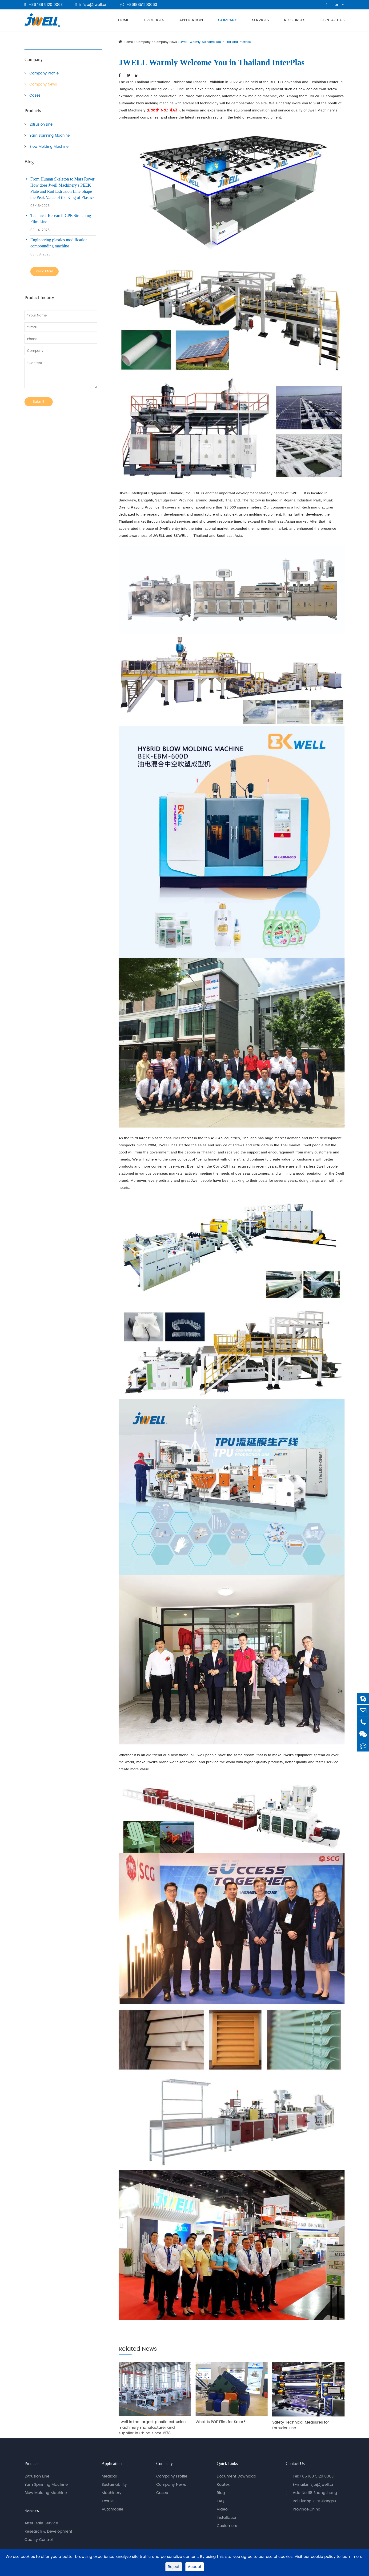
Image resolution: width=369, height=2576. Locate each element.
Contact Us (333, 20)
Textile (108, 2501)
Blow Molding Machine (48, 147)
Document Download (236, 2476)
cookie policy (323, 2557)
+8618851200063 (138, 5)
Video (222, 2509)
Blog (29, 161)
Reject (174, 2567)
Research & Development (48, 2531)
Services (260, 20)
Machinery (111, 2493)
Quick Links (227, 2463)
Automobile (112, 2509)
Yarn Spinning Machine (49, 136)
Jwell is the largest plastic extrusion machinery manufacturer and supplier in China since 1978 (152, 2427)
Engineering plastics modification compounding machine (59, 243)
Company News (43, 84)
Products (154, 20)
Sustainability (114, 2485)
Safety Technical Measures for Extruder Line (300, 2425)
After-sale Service (41, 2523)
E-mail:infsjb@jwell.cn (313, 2485)
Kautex (223, 2485)
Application (191, 20)
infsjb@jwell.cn (92, 5)
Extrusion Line (40, 124)
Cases (34, 95)
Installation (227, 2517)
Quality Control (38, 2540)
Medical (109, 2476)
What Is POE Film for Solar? (221, 2422)
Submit (38, 401)
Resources (294, 20)
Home (123, 20)
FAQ (220, 2501)
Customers (227, 2526)
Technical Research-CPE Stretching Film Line (60, 218)
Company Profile (44, 73)
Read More (44, 271)
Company (227, 20)
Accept (194, 2567)
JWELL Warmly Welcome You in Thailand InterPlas (215, 42)
